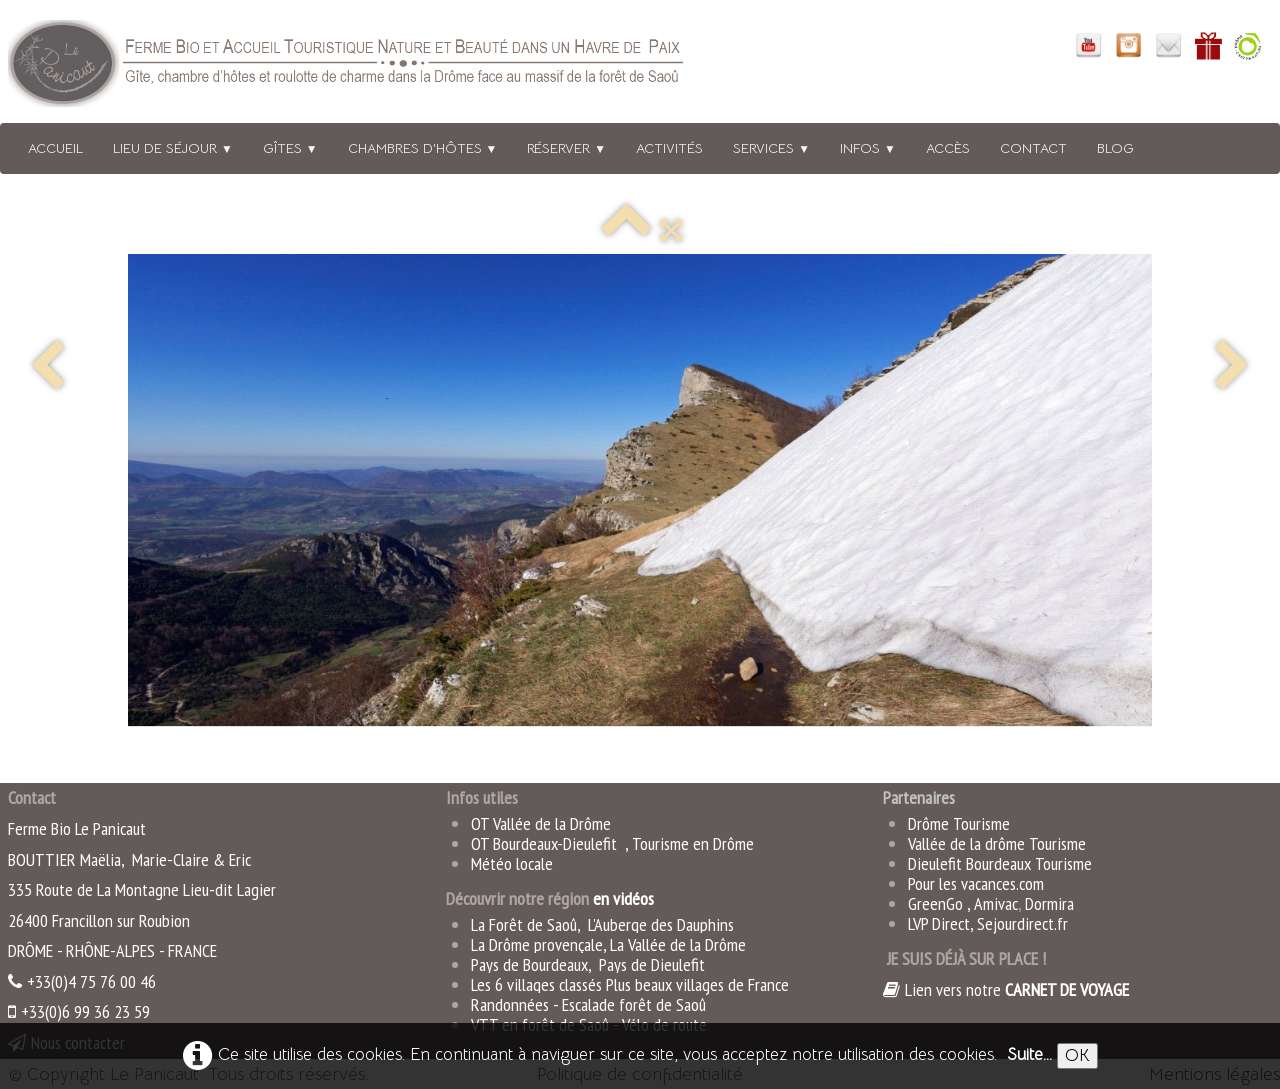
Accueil (55, 148)
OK (1077, 1055)
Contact (1033, 148)
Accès (948, 148)
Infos (868, 148)
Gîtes (290, 148)
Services (771, 148)
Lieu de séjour (173, 148)
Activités (669, 148)
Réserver (566, 148)
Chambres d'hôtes (423, 148)
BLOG (1115, 148)
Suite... (1029, 1054)
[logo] (373, 67)
